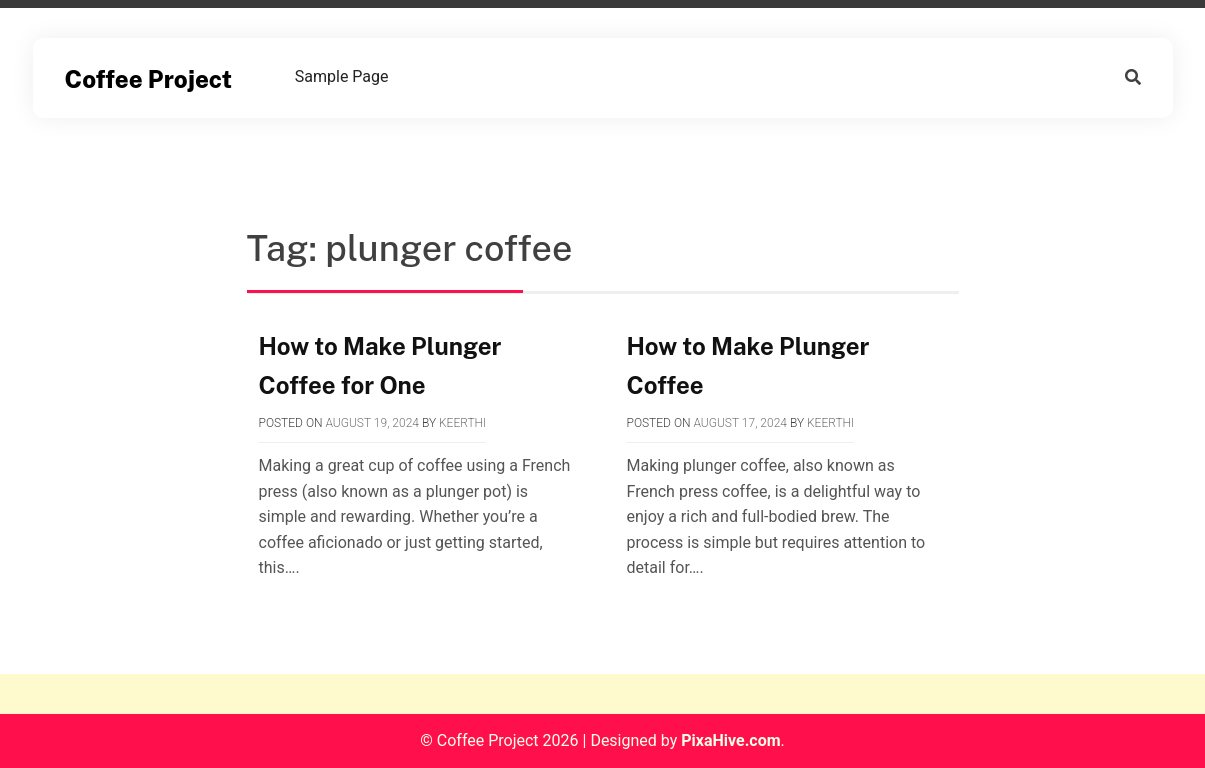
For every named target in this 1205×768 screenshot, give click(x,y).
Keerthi (462, 423)
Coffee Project (149, 79)
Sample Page (342, 76)
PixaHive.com (730, 740)
